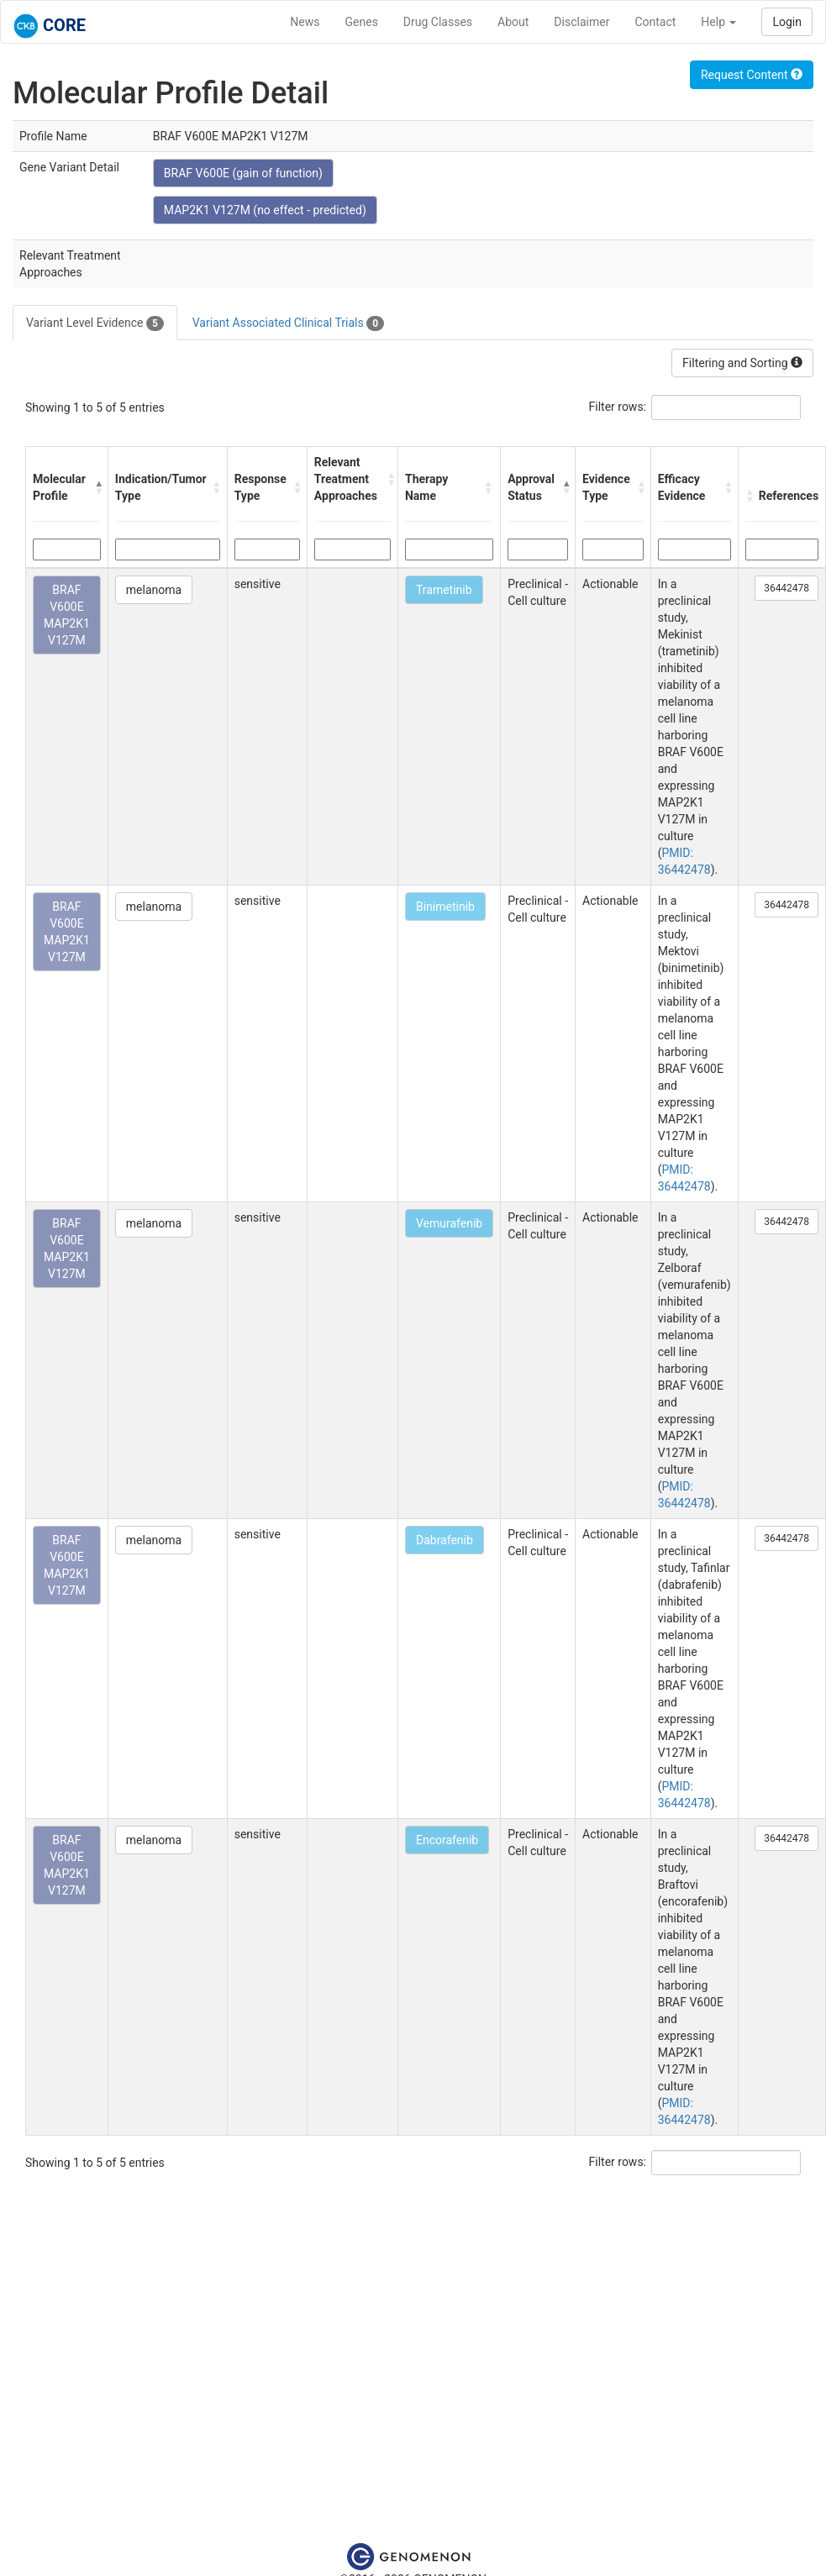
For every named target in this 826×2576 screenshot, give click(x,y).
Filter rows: (618, 406)
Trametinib (444, 590)
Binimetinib (445, 906)
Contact (655, 22)
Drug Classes (437, 22)
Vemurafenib (449, 1223)
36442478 (786, 588)
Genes (361, 22)
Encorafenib (447, 1840)
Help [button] (718, 22)
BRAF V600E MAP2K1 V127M (67, 615)
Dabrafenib (444, 1540)
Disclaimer (581, 22)
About (513, 22)
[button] (97, 487)
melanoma (154, 590)
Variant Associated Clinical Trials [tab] (288, 323)
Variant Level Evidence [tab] (95, 323)
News (304, 22)
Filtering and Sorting (742, 363)
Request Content (751, 74)
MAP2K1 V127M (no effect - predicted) (265, 210)
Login (787, 22)
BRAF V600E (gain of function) (243, 173)
